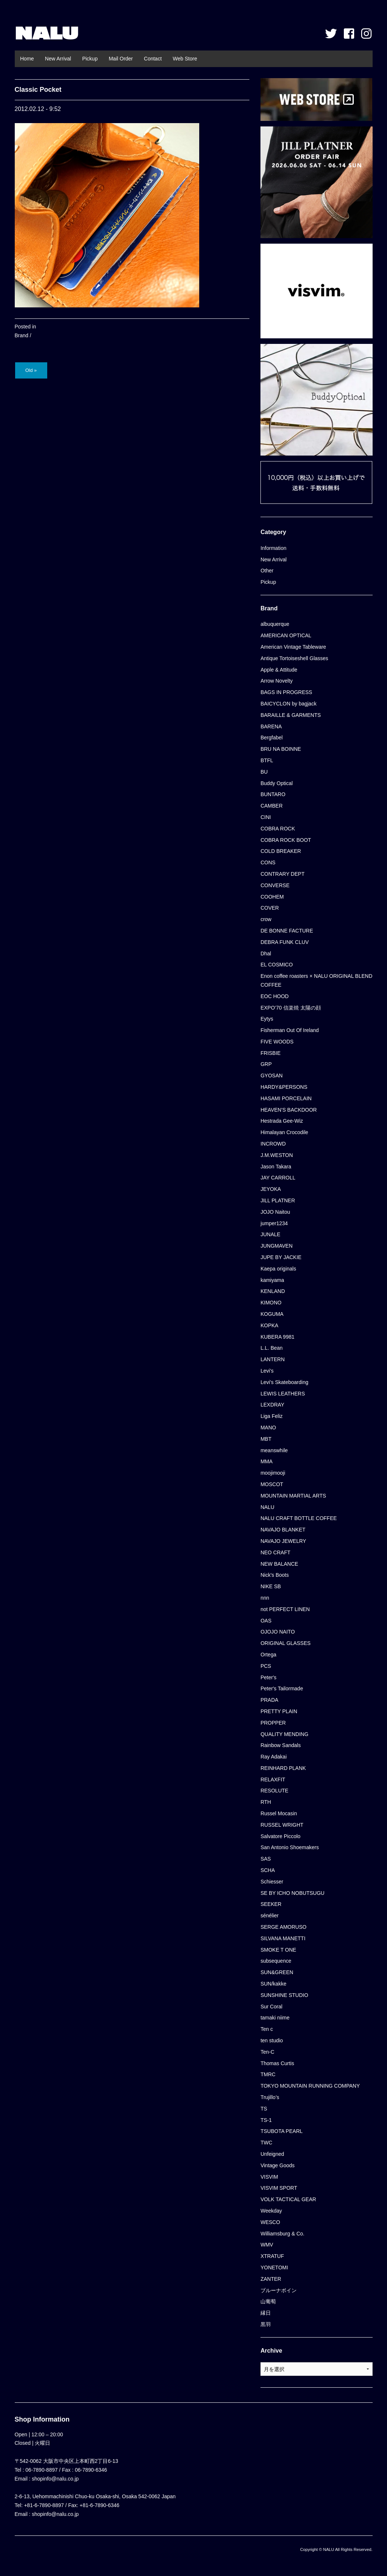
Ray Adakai (273, 1757)
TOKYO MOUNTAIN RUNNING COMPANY (310, 2086)
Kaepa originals (278, 1269)
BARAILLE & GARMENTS (290, 715)
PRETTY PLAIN (278, 1711)
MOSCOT (271, 1484)
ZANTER (270, 2279)
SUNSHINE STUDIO (284, 1995)
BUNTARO (272, 794)
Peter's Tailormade (281, 1688)
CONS (267, 862)
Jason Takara (275, 1167)
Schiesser (271, 1882)
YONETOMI (274, 2267)
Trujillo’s (269, 2097)
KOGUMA (271, 1314)
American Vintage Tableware (293, 647)
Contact (153, 59)
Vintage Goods (277, 2165)
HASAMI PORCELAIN (285, 1098)
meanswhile (274, 1450)
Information (273, 548)
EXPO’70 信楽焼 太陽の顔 (290, 1008)
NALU (47, 33)
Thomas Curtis (277, 2063)
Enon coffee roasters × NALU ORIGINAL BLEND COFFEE (316, 980)
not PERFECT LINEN (285, 1609)
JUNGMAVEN (276, 1246)
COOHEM (272, 897)
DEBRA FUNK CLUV (284, 942)
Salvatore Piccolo (280, 1836)
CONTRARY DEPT (282, 874)
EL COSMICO (276, 965)
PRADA (269, 1700)
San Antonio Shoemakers (289, 1847)
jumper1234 (274, 1223)
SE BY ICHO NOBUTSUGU (292, 1893)
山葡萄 (268, 2301)
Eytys (266, 1019)
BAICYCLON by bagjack (288, 704)
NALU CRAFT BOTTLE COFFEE (298, 1518)
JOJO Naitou (275, 1212)
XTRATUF (272, 2256)
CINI (265, 817)
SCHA (267, 1870)
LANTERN (272, 1359)
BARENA (271, 726)
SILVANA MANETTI (282, 1938)
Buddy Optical (276, 783)
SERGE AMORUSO (283, 1927)
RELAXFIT (272, 1779)
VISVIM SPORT (278, 2188)
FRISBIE (270, 1053)
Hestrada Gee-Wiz (281, 1121)
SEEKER (270, 1904)
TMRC (267, 2074)
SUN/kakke (273, 1984)
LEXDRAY (272, 1405)
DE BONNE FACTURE (286, 931)
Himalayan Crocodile (284, 1132)
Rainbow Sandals (280, 1745)
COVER (269, 908)
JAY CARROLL (277, 1178)
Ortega (268, 1655)
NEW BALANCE (279, 1564)
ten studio (271, 2040)
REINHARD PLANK (283, 1768)
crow (266, 919)
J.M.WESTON (276, 1155)
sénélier (269, 1915)
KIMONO (270, 1303)
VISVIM (269, 2177)
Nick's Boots (274, 1575)
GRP (266, 1064)
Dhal (265, 953)
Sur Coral (271, 2006)
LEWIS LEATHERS (282, 1394)
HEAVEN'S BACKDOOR (288, 1110)
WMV (266, 2245)
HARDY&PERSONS (283, 1087)
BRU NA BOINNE (280, 749)
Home (27, 59)
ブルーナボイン (278, 2290)
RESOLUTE (274, 1791)
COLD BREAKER (280, 851)
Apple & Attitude (278, 670)
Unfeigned (272, 2154)
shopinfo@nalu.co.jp (55, 2479)
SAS (265, 1859)
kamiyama (272, 1280)
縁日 (265, 2313)
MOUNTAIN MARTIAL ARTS (293, 1496)
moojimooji (272, 1473)
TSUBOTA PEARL (281, 2131)
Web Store (185, 59)
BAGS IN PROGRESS (286, 692)
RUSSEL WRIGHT (281, 1825)
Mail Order (121, 59)
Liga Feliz (271, 1416)
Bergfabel (271, 737)
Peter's (268, 1677)
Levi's (266, 1371)
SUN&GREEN (276, 1972)
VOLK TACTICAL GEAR (288, 2199)
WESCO (270, 2222)
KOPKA (269, 1325)
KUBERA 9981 (277, 1337)
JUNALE (270, 1234)
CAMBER (271, 806)
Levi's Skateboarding (284, 1382)
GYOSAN (271, 1075)
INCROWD (273, 1144)
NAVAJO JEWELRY (283, 1541)
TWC (266, 2142)
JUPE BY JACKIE (280, 1257)
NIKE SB (270, 1586)
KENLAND (272, 1291)
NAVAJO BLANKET (282, 1530)
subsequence (275, 1961)
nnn (264, 1598)
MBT (266, 1439)
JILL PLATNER (277, 1200)
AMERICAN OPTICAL (285, 635)
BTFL (266, 760)
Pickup (90, 59)
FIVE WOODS (276, 1042)
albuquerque (274, 624)
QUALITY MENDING (284, 1734)
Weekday (271, 2211)
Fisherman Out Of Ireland (289, 1030)
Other (266, 571)
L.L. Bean (271, 1348)
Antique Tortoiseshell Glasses (294, 658)
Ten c (266, 2029)
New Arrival (58, 59)
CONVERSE (275, 885)
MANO (268, 1427)
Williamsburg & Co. (282, 2234)
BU (263, 772)
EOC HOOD (274, 996)
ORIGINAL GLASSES (285, 1643)
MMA (266, 1461)
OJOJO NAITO (277, 1632)
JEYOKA (270, 1189)
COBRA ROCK (277, 829)
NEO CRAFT (275, 1552)
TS (263, 2109)
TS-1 (266, 2120)
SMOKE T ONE (278, 1950)
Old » (31, 370)
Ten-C (267, 2052)
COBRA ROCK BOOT (285, 840)
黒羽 (265, 2324)
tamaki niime (275, 2018)
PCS (265, 1666)
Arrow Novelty (276, 681)
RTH (265, 1802)
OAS (266, 1621)
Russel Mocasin (278, 1813)
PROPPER (273, 1723)
